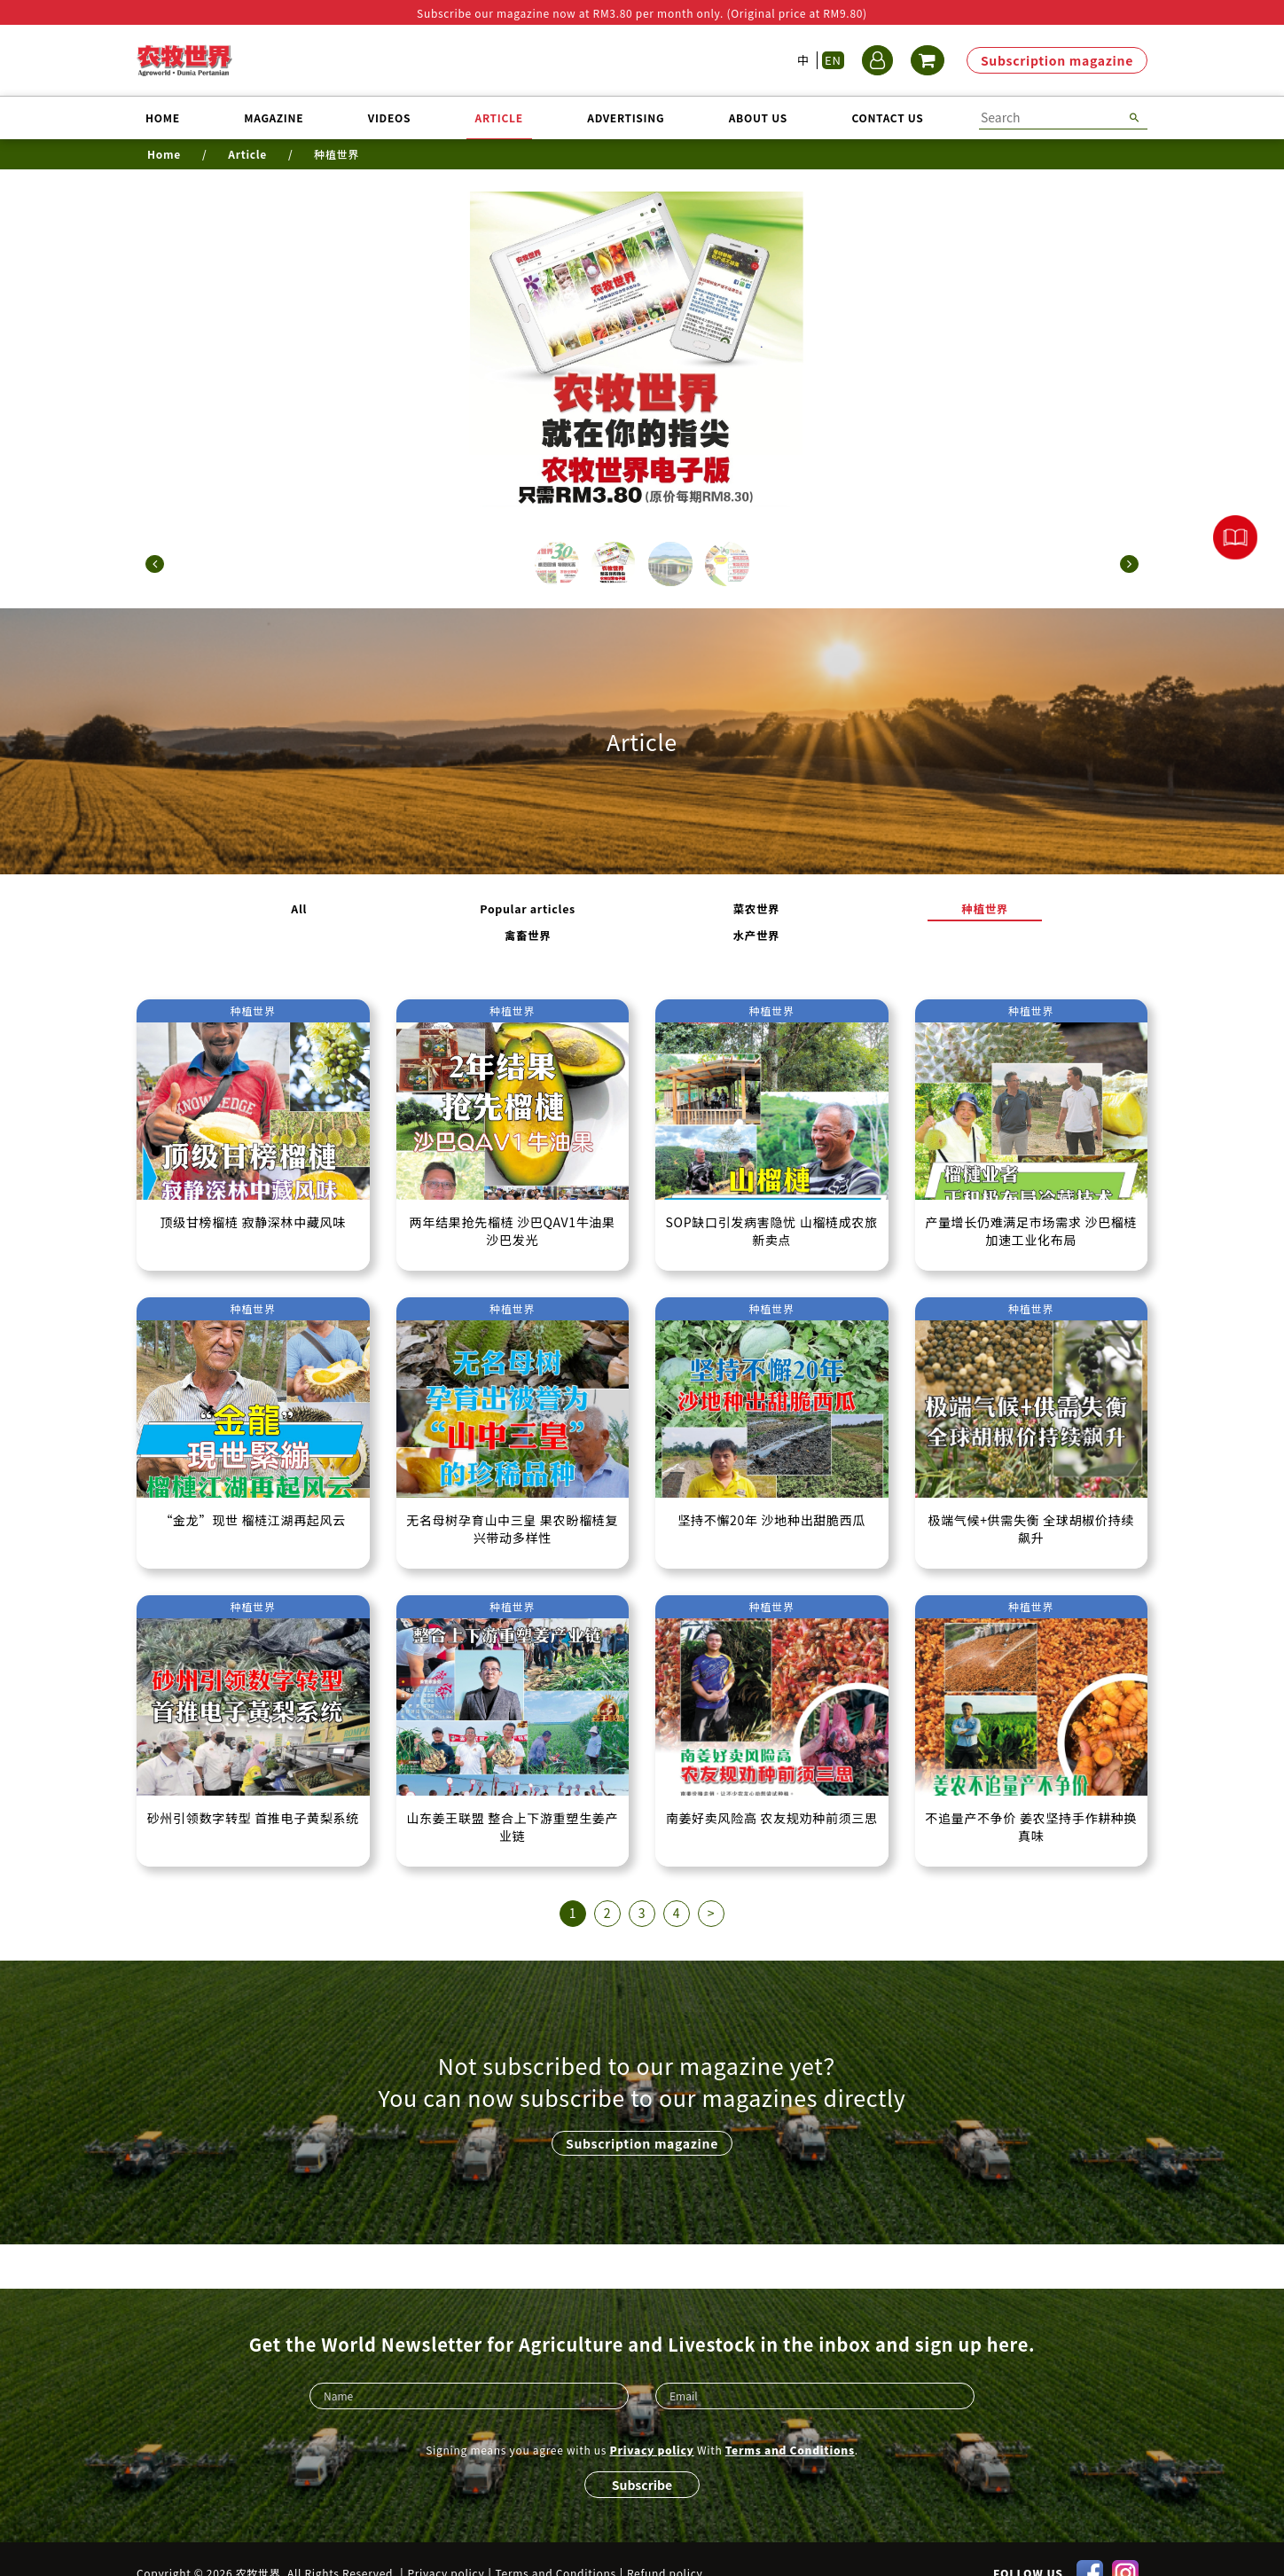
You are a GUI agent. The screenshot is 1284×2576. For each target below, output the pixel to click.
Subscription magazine (1057, 60)
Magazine (273, 117)
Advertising (625, 117)
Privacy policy (652, 2420)
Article (499, 117)
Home (162, 117)
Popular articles (486, 918)
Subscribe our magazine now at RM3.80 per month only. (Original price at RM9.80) (642, 12)
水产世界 (901, 919)
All (383, 919)
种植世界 (694, 919)
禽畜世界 (797, 919)
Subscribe (642, 2455)
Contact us (887, 117)
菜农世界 (590, 919)
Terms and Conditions (790, 2420)
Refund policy (665, 2544)
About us (758, 117)
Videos (389, 117)
